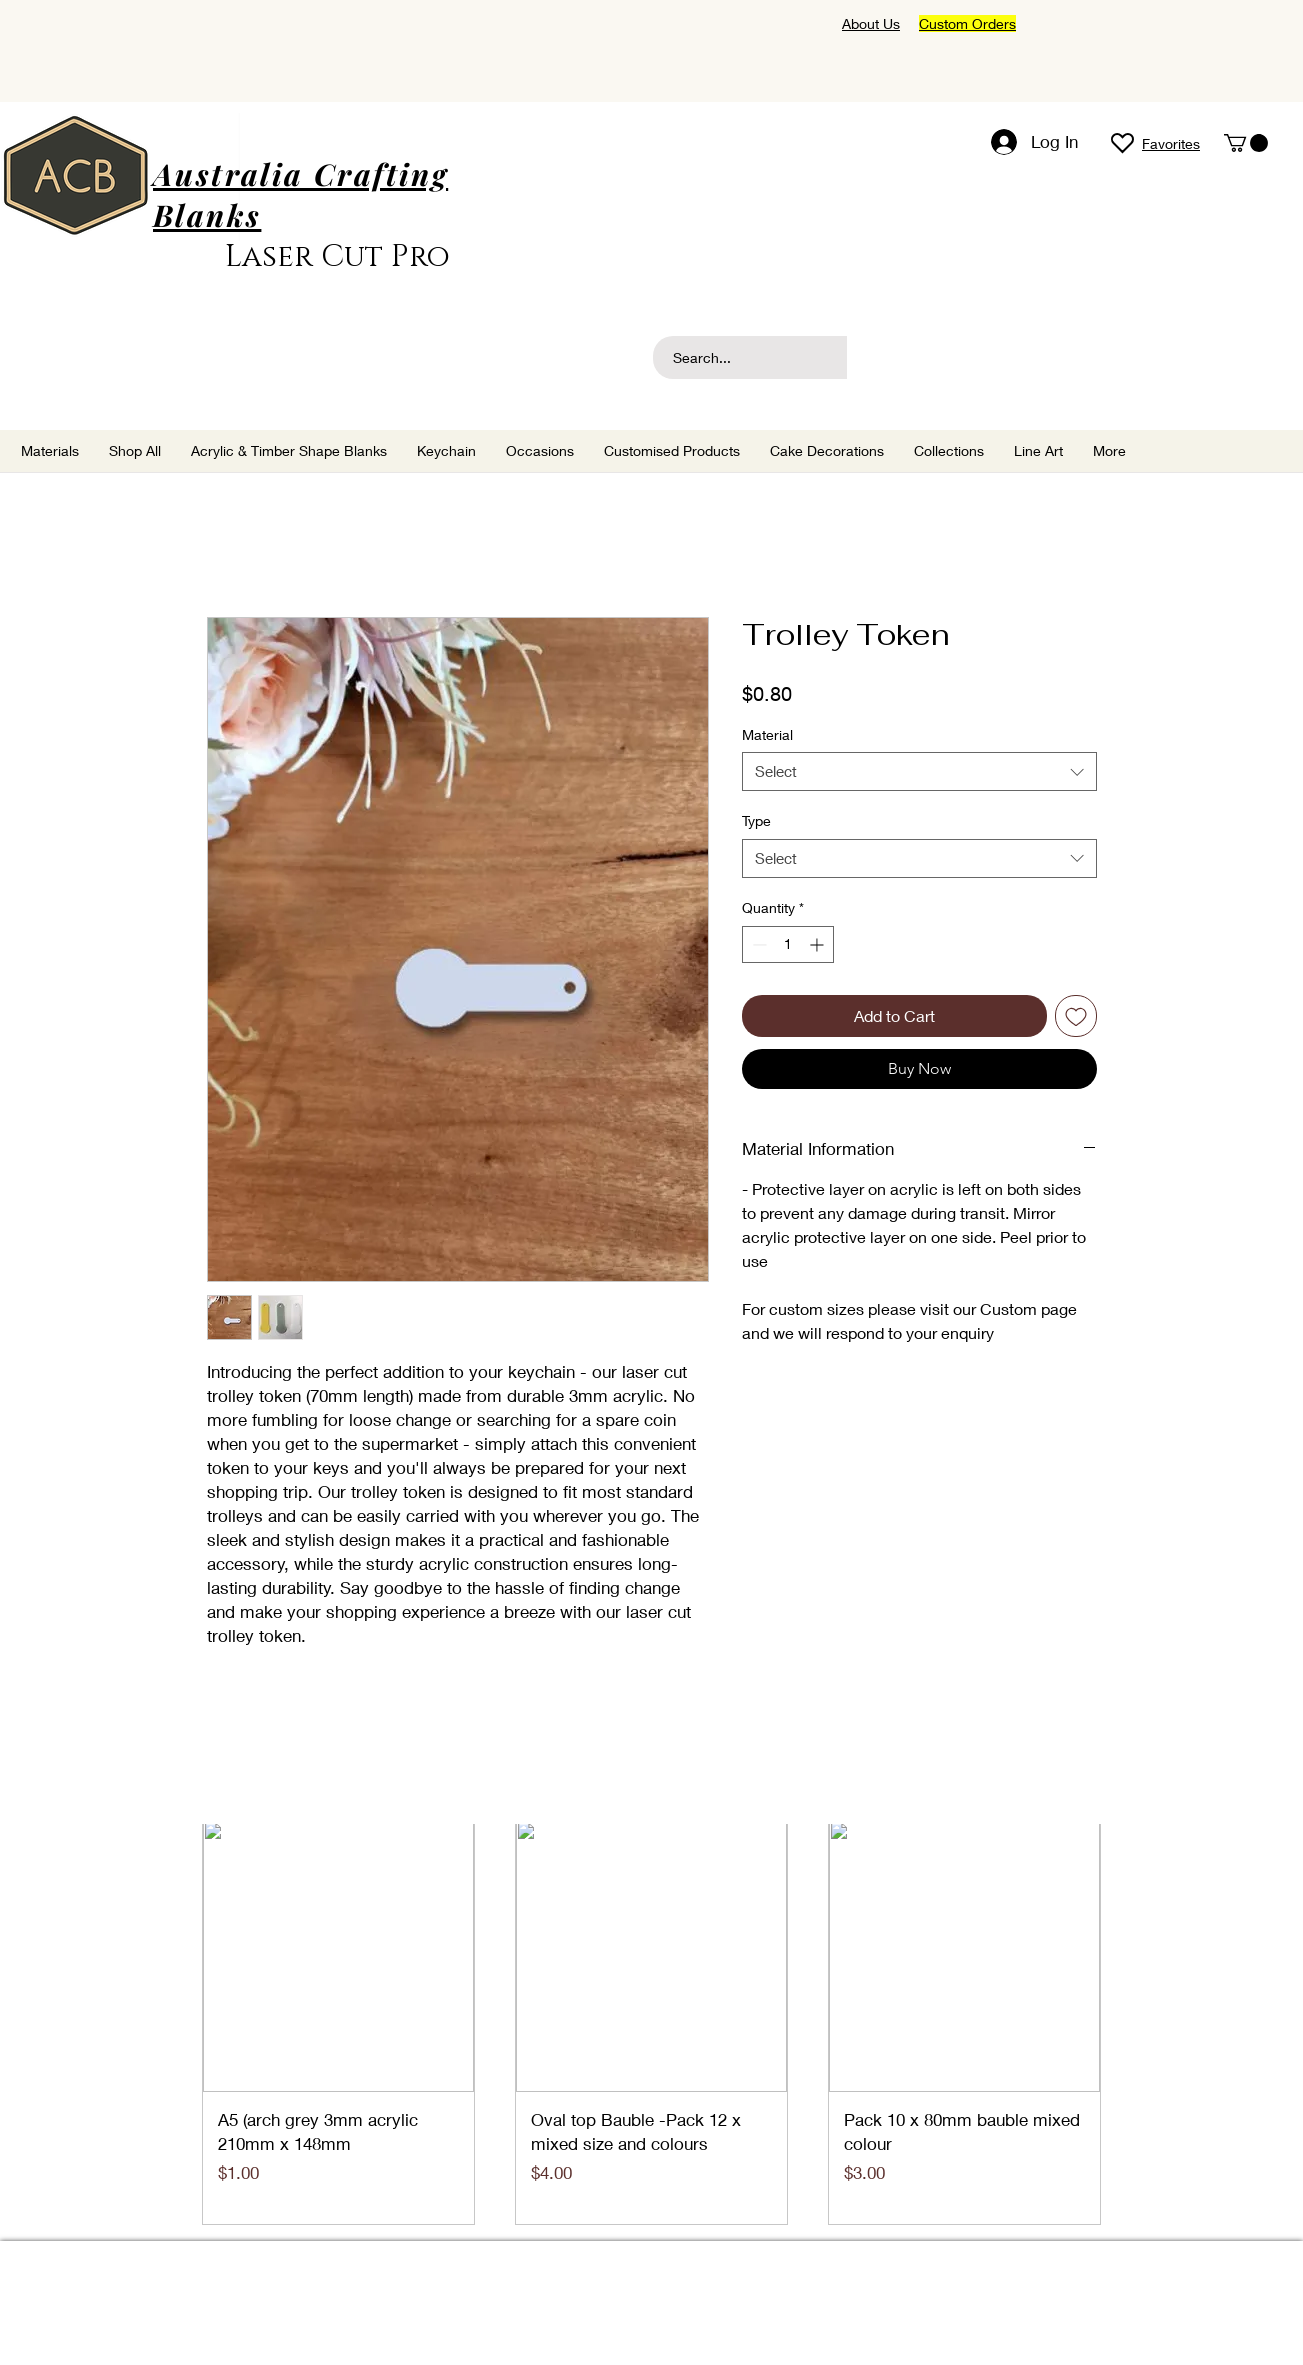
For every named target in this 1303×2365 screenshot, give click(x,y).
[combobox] (919, 771)
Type (756, 820)
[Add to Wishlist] (1076, 1016)
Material (767, 734)
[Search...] (785, 357)
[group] (652, 2022)
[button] (1246, 143)
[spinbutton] (788, 944)
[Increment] (818, 944)
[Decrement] (757, 944)
